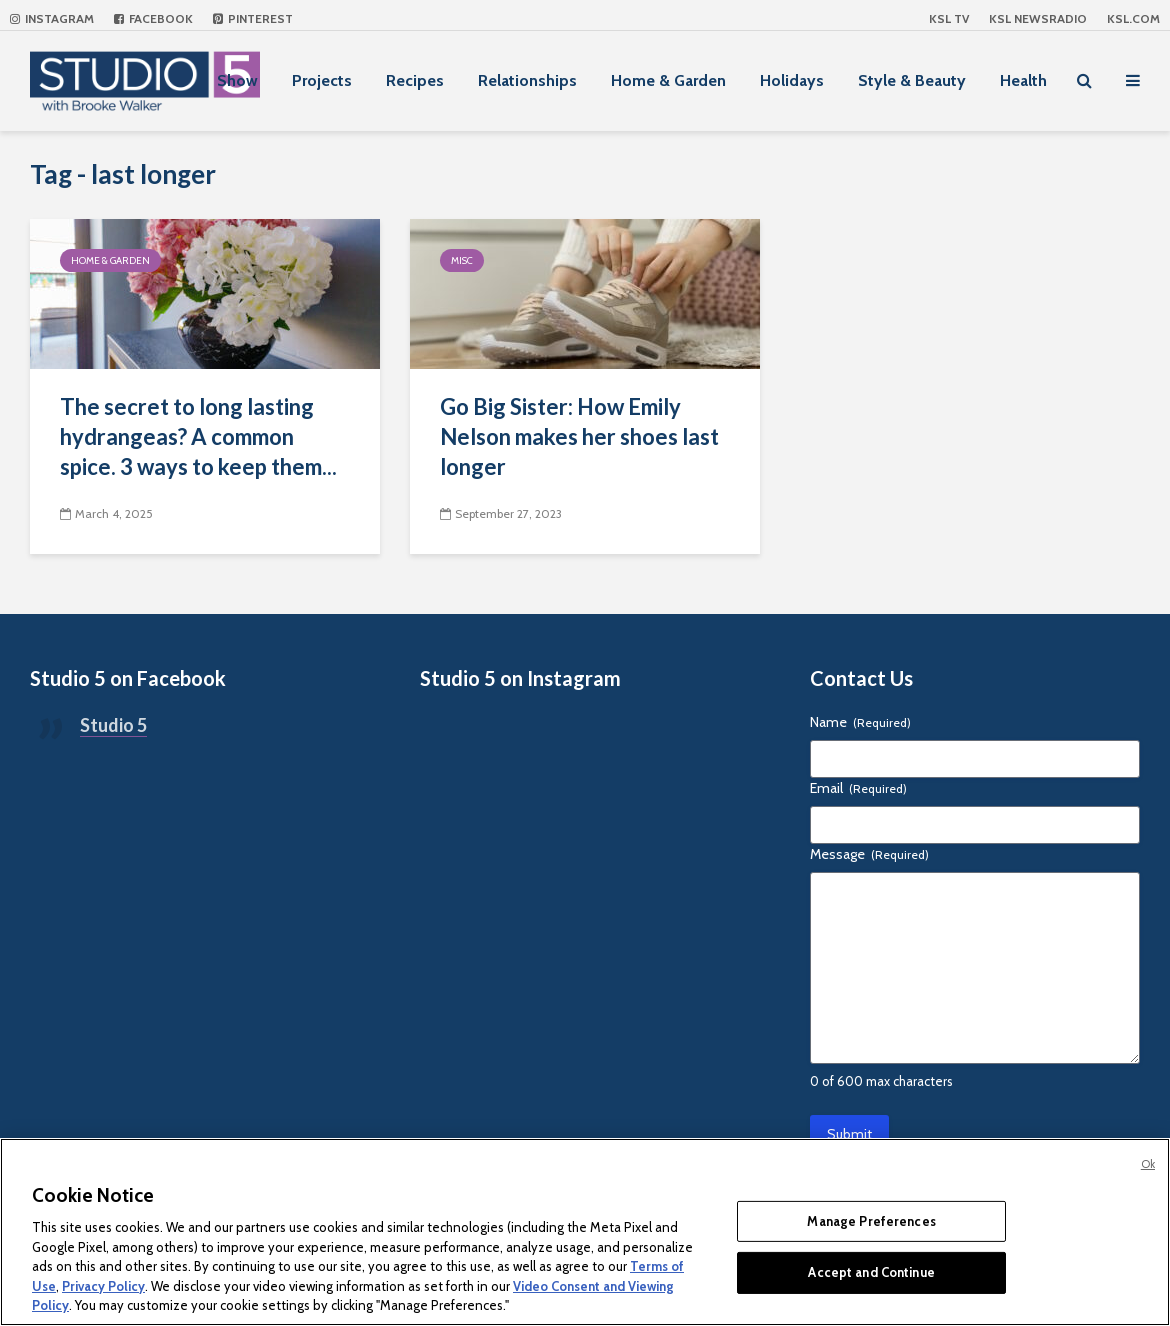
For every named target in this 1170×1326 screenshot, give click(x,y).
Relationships (527, 80)
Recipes (415, 80)
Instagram (52, 18)
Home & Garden (668, 80)
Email (858, 788)
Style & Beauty (912, 80)
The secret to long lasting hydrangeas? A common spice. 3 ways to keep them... (198, 436)
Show (237, 80)
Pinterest (253, 18)
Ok (1148, 1164)
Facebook (153, 18)
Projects (322, 80)
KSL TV (949, 18)
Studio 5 (113, 725)
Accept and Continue (871, 1272)
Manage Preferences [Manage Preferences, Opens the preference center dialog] (871, 1221)
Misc (462, 260)
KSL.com (1133, 18)
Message (869, 854)
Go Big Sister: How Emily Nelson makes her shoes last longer (579, 436)
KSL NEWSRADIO (1038, 18)
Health (1023, 80)
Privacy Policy (103, 1286)
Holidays (792, 80)
